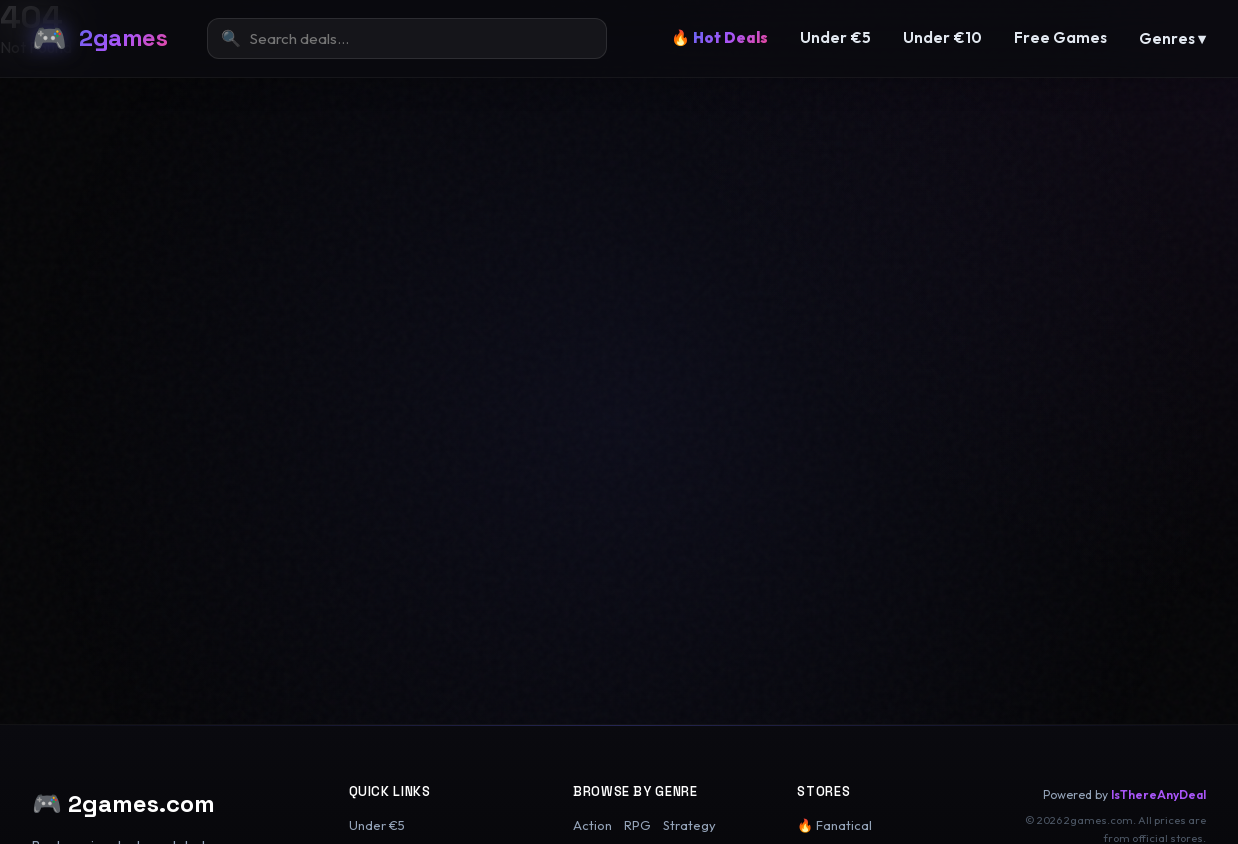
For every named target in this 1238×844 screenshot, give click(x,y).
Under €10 (942, 37)
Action (592, 825)
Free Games (1060, 37)
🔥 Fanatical (834, 825)
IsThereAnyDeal (1158, 794)
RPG (637, 825)
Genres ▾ (1172, 38)
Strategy (689, 825)
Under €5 (835, 37)
